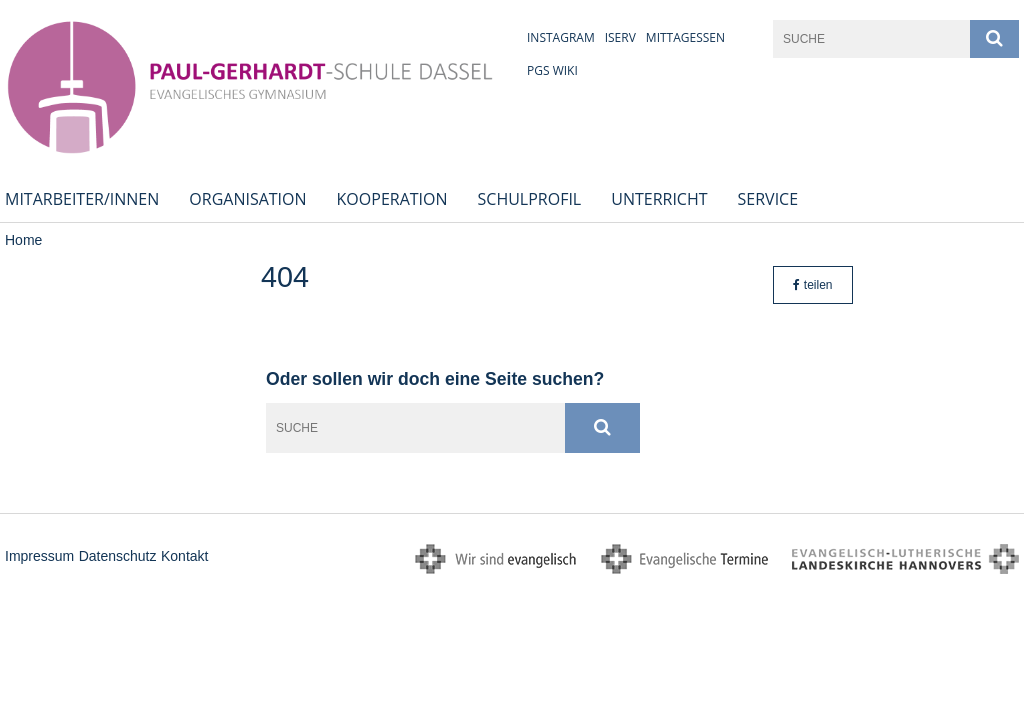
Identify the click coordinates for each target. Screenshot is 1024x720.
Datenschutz (118, 556)
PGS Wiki (552, 70)
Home (23, 240)
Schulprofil (530, 199)
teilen (812, 285)
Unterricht (659, 199)
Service (768, 199)
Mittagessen (685, 37)
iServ (620, 37)
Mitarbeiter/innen (82, 199)
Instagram (561, 37)
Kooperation (392, 199)
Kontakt (184, 556)
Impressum (39, 556)
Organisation (247, 199)
